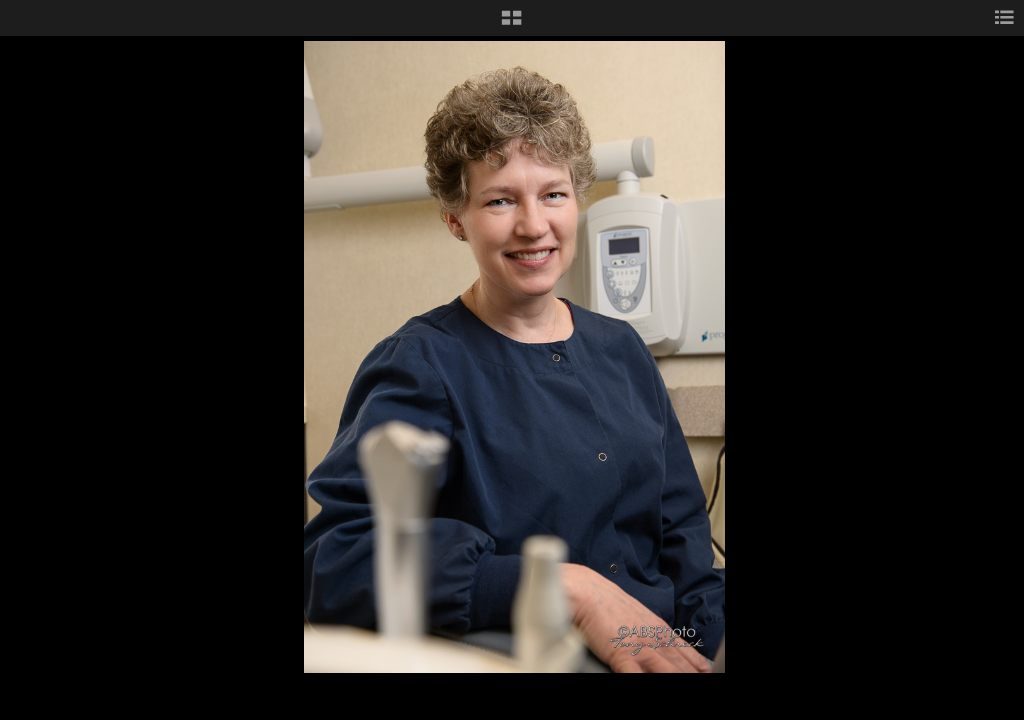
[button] (511, 25)
